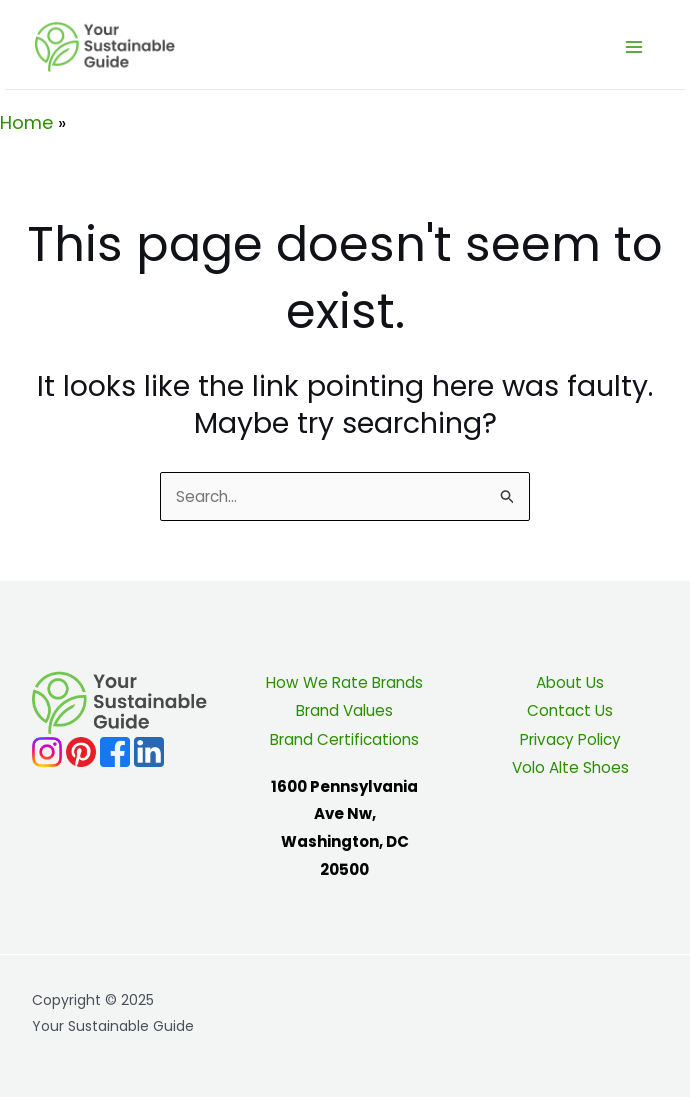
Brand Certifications (344, 738)
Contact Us (570, 710)
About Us (570, 682)
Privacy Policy (570, 738)
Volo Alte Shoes (570, 765)
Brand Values (344, 710)
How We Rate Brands (345, 682)
